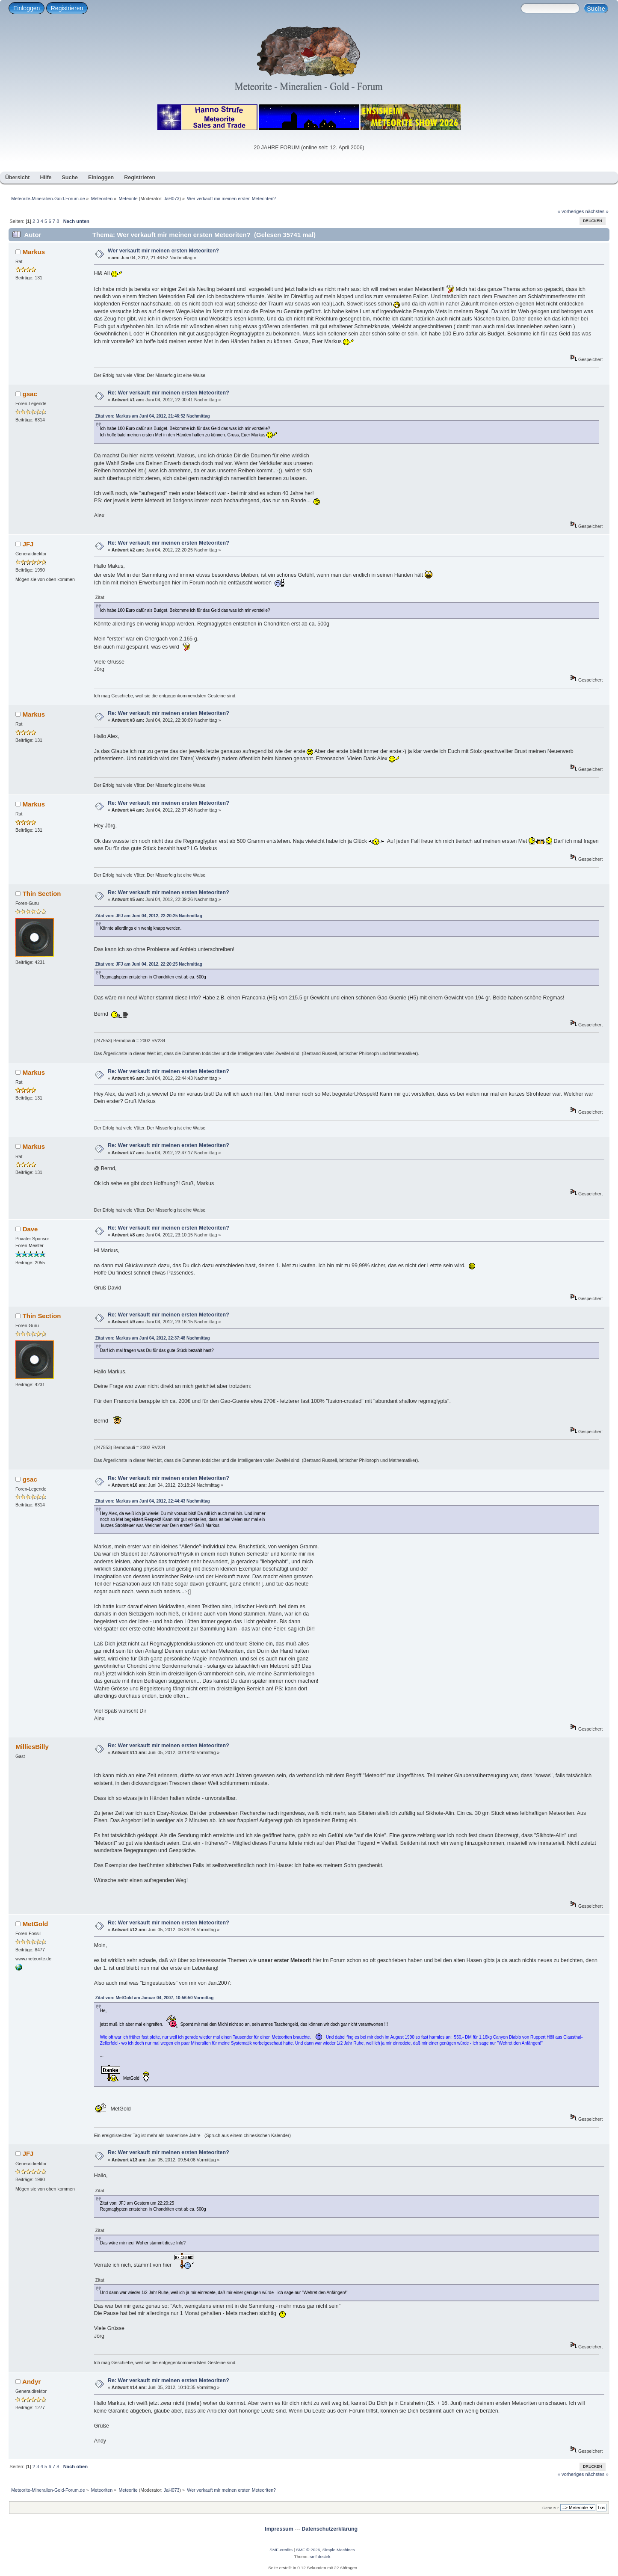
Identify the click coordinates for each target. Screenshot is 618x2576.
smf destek (320, 2556)
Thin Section (42, 893)
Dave (30, 1229)
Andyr (31, 2381)
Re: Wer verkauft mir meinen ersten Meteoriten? (168, 393)
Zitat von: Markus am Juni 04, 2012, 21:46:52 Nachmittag (152, 416)
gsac (30, 393)
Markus (34, 251)
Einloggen (26, 8)
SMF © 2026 (308, 2549)
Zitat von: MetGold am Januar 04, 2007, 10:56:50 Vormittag (154, 1997)
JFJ (28, 544)
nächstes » (597, 211)
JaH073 (172, 198)
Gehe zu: (550, 2507)
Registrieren (67, 8)
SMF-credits (281, 2549)
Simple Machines (338, 2549)
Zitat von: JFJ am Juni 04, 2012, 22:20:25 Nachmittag (148, 915)
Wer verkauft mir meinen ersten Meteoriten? (163, 251)
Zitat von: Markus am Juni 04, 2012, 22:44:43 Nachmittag (152, 1501)
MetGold (35, 1923)
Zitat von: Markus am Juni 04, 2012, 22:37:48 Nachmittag (152, 1338)
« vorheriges (571, 211)
